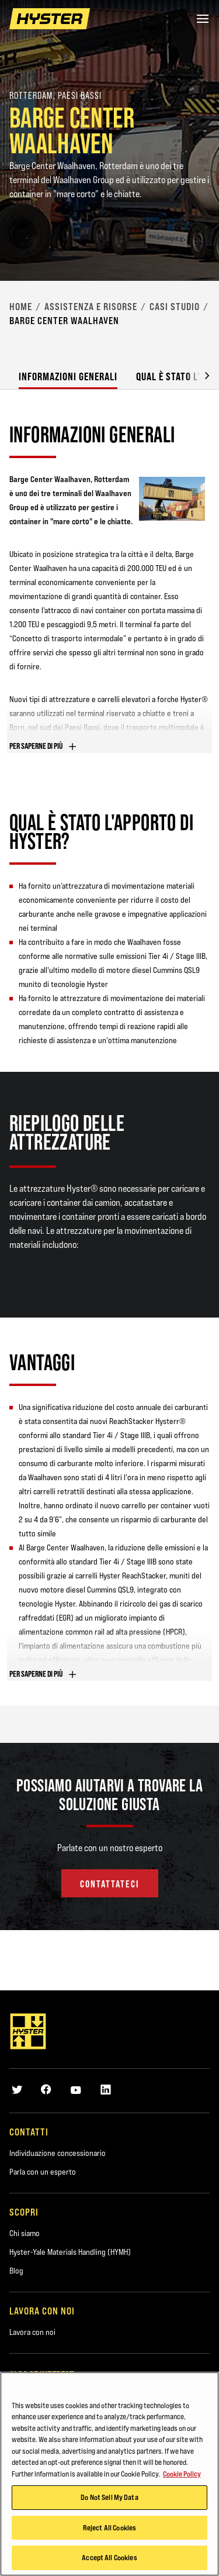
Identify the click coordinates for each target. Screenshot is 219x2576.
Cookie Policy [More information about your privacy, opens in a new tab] (182, 2473)
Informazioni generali (68, 376)
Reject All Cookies (109, 2527)
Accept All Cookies (109, 2557)
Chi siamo (24, 2233)
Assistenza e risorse (90, 306)
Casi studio (175, 306)
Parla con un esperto (42, 2171)
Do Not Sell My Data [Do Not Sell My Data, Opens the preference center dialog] (109, 2497)
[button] (198, 374)
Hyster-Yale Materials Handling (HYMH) (70, 2252)
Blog (16, 2270)
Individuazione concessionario (57, 2153)
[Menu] (203, 19)
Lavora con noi (32, 2332)
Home (20, 306)
